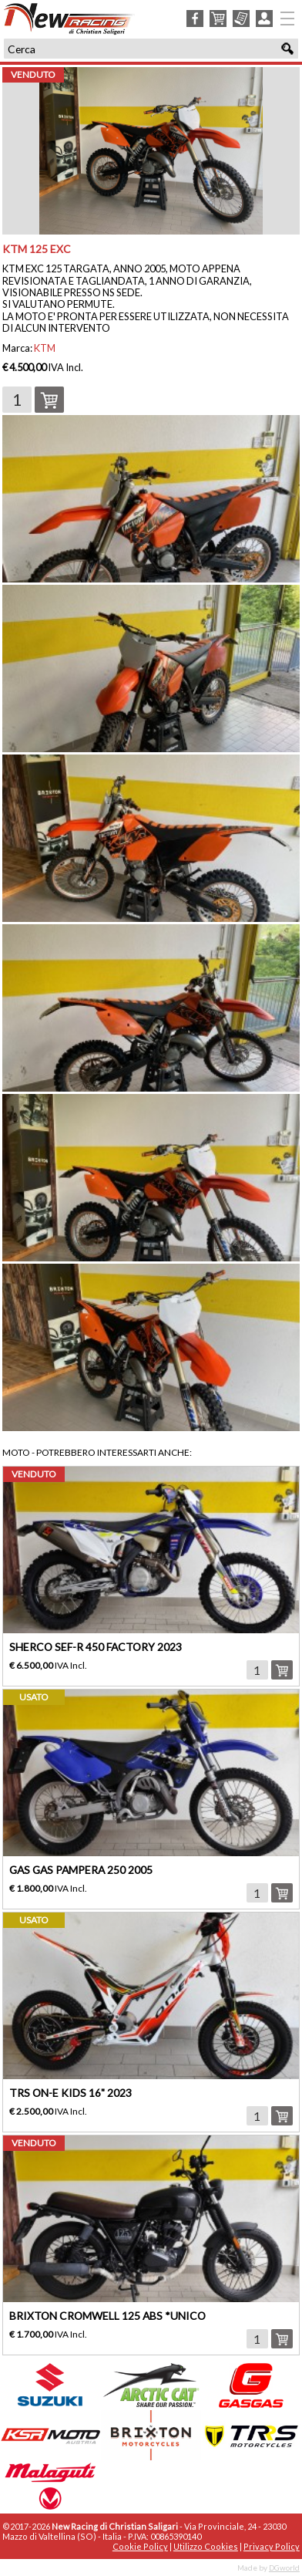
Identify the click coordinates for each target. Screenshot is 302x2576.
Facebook (194, 18)
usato (34, 1697)
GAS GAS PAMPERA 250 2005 (81, 1869)
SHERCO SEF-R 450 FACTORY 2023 (95, 1646)
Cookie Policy (140, 2546)
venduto (33, 74)
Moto (16, 1452)
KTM (44, 348)
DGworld (284, 2567)
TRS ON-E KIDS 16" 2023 (70, 2092)
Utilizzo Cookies (205, 2546)
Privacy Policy (271, 2546)
